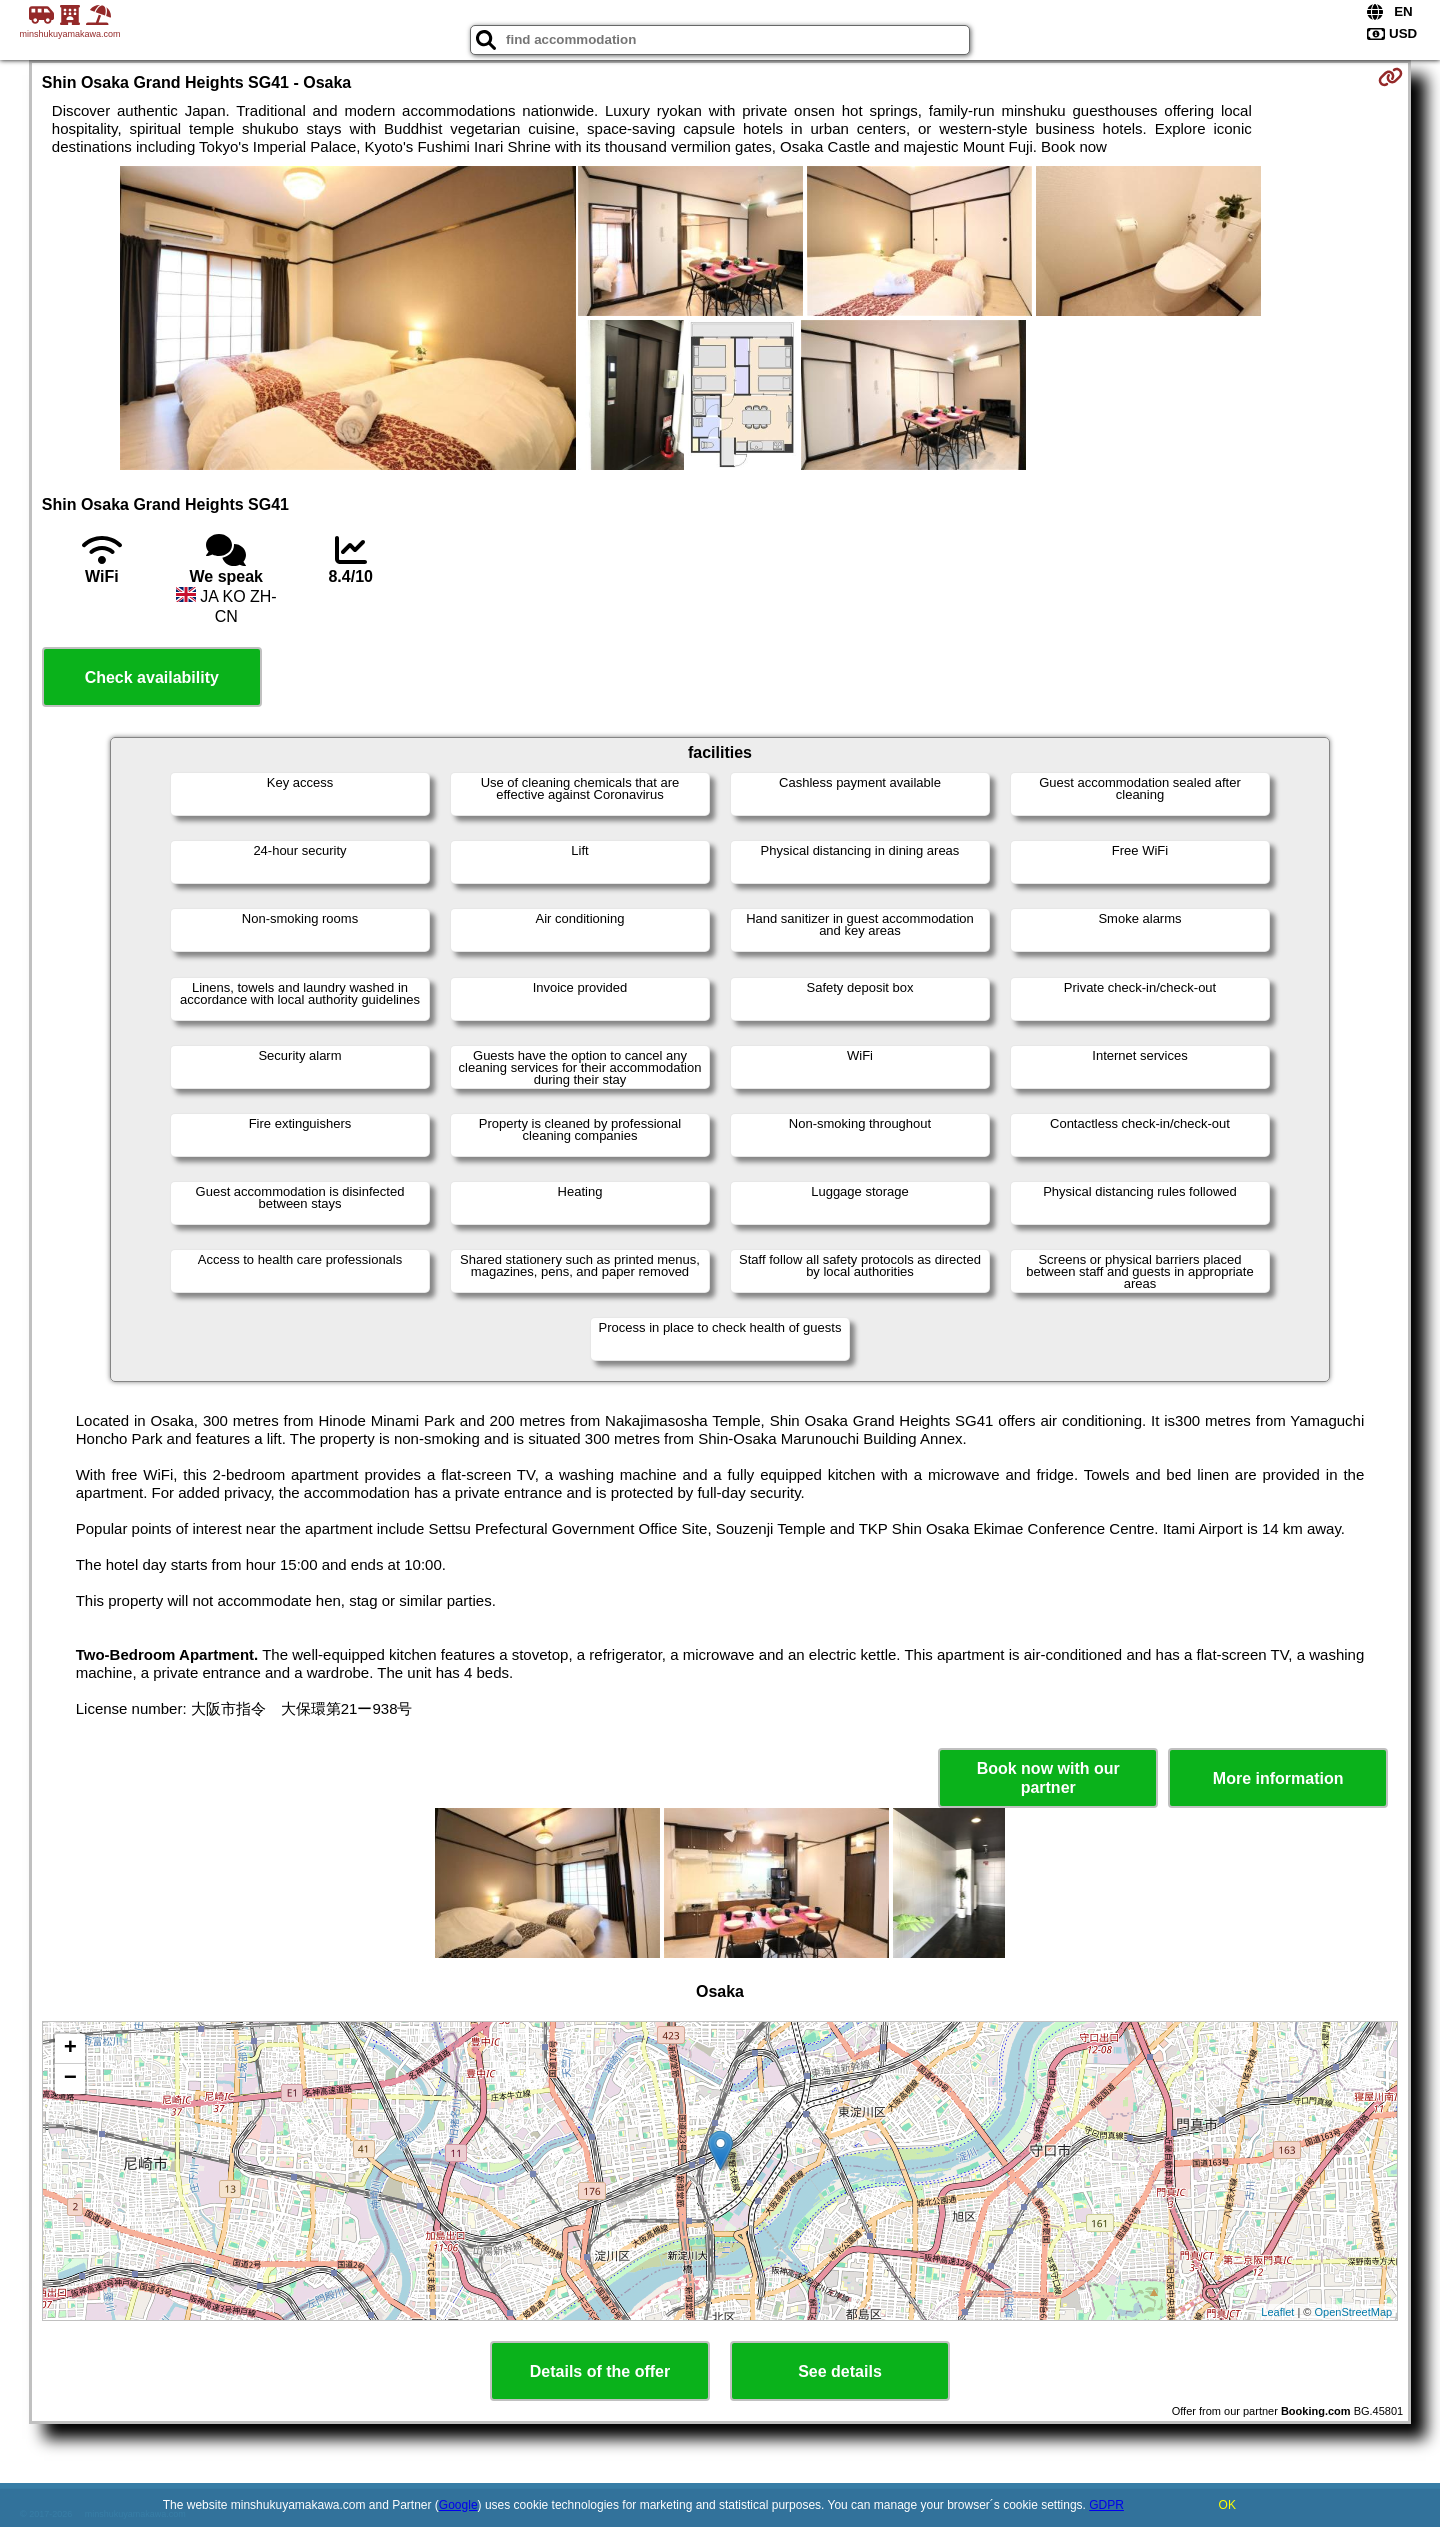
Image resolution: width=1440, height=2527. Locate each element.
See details (840, 2371)
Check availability (152, 677)
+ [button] (70, 2049)
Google (458, 2505)
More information (1278, 1778)
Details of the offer (600, 2371)
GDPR (1106, 2505)
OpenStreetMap (1354, 2312)
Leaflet (1277, 2312)
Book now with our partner (1048, 1778)
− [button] (70, 2079)
